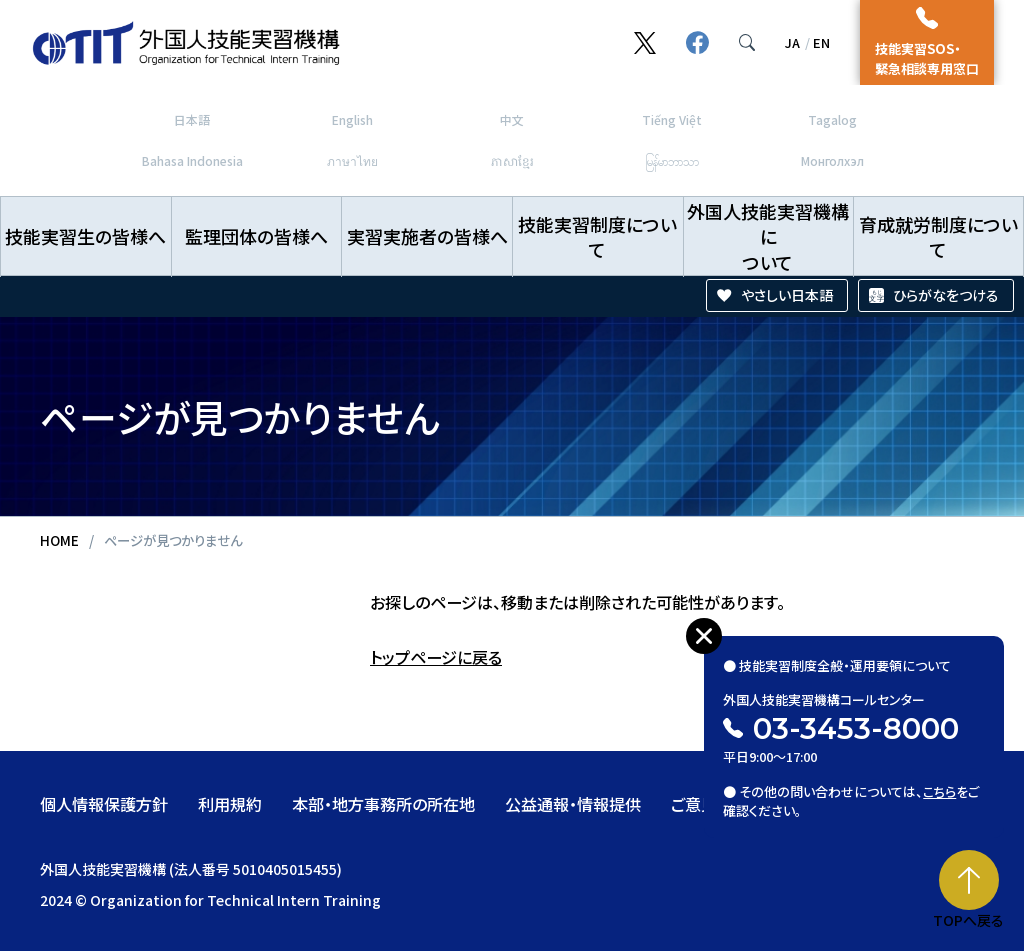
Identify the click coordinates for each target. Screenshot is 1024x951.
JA (792, 42)
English (352, 119)
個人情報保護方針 (104, 804)
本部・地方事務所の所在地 (383, 804)
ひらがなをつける (946, 295)
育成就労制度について (938, 236)
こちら (940, 784)
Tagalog (832, 119)
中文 (512, 119)
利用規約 (230, 804)
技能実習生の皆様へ (85, 236)
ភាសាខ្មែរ (512, 160)
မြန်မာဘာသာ (672, 160)
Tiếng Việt (672, 119)
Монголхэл (832, 160)
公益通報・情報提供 (573, 804)
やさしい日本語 (787, 295)
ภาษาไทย (352, 160)
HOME (59, 540)
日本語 (192, 119)
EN (821, 42)
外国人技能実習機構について (768, 236)
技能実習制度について (597, 236)
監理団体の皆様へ (256, 236)
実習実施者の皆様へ (427, 236)
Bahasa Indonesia (192, 160)
